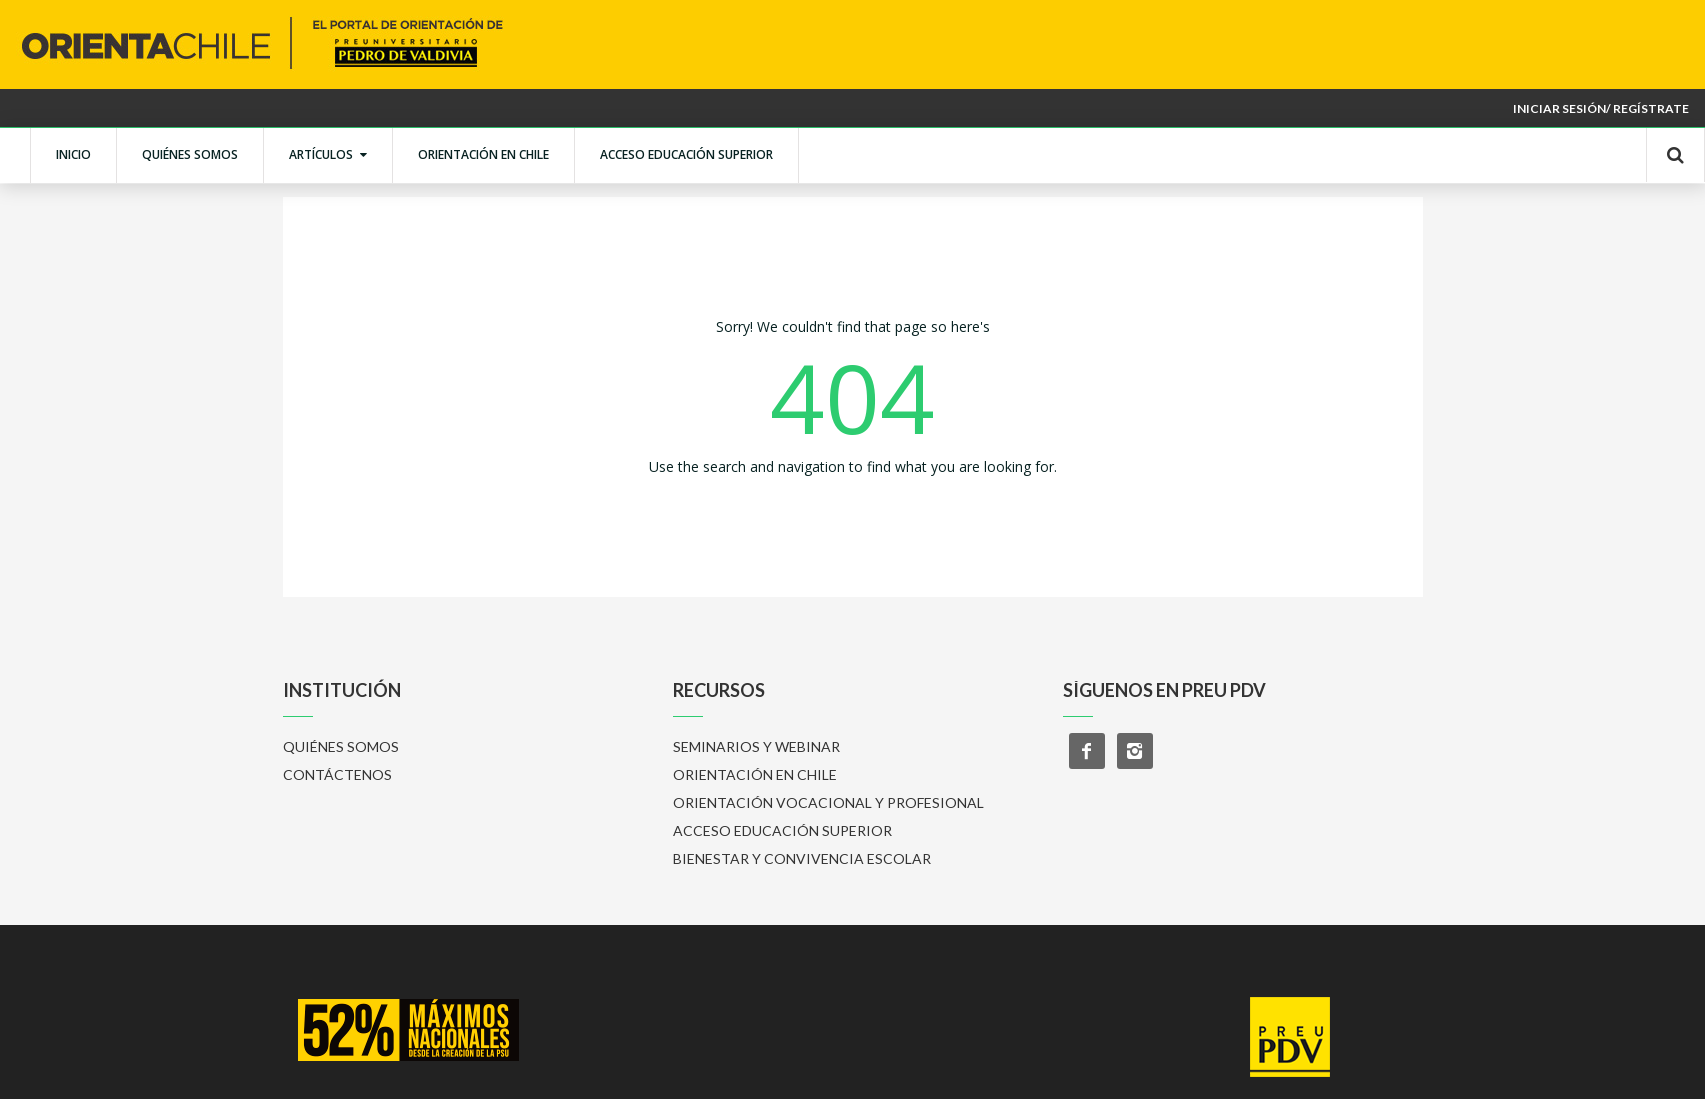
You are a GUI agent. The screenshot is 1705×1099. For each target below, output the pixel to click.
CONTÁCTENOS (337, 774)
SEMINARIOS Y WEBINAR (756, 746)
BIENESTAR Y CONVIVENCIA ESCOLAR (802, 858)
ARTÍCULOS (328, 154)
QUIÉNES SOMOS (190, 154)
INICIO (73, 154)
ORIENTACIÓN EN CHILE (483, 154)
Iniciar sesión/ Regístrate (1601, 108)
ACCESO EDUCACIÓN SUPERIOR (686, 154)
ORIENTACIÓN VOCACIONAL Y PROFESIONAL (828, 802)
